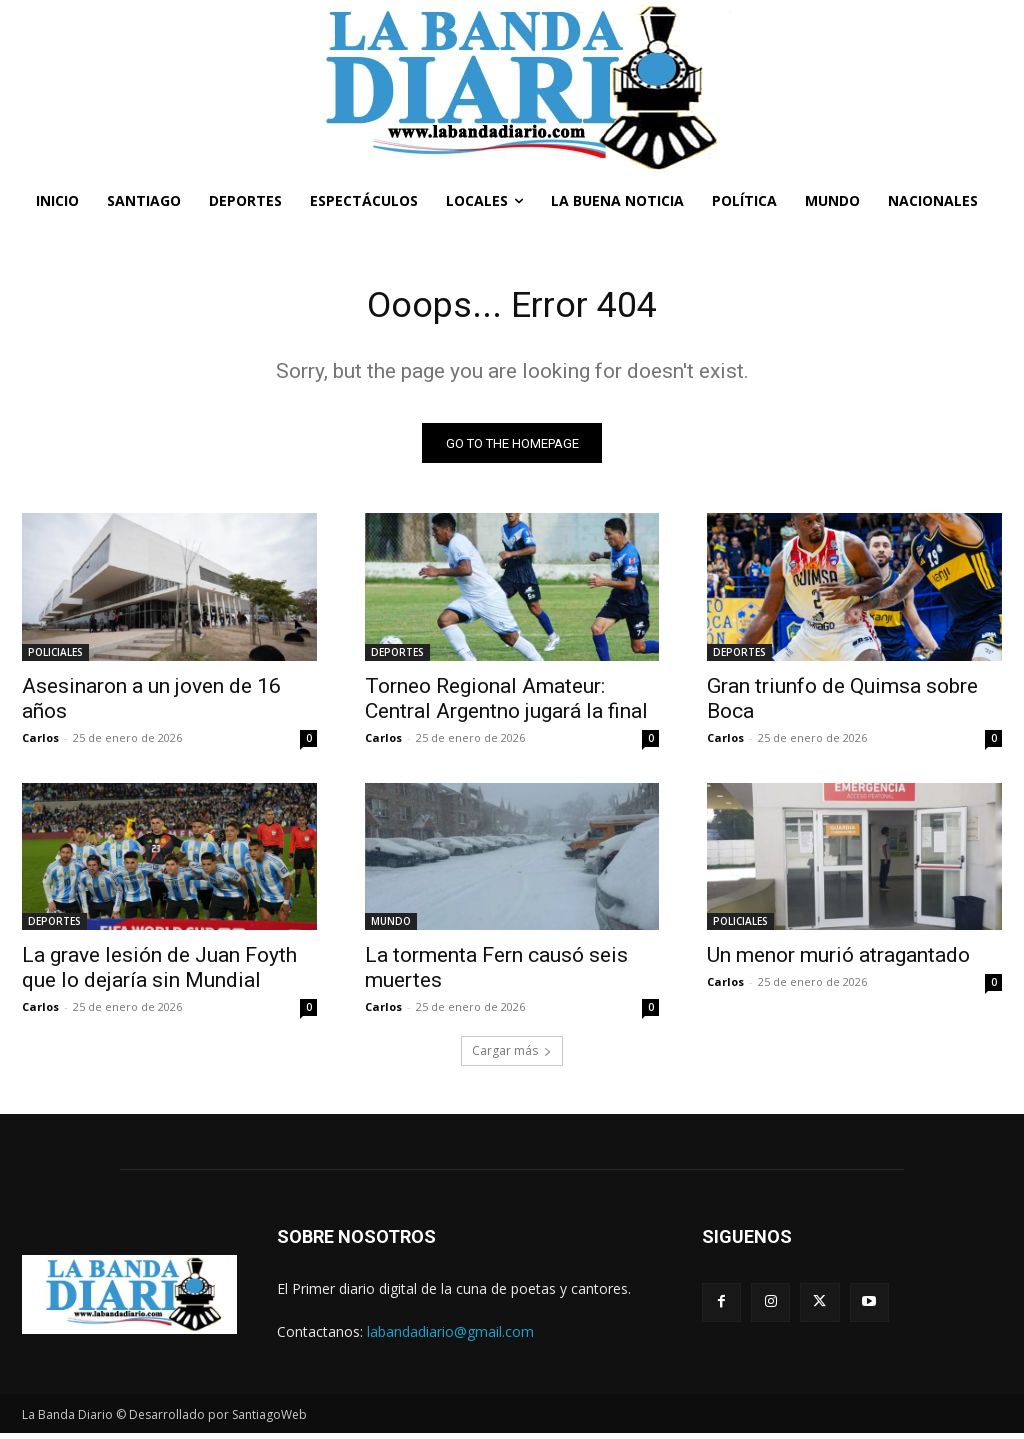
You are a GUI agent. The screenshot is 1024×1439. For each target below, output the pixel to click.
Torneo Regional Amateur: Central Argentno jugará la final (506, 703)
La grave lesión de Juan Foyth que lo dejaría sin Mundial (159, 973)
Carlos (40, 742)
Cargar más (512, 1056)
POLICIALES (55, 657)
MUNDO (391, 927)
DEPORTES (397, 657)
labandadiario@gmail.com (450, 1337)
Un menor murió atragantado (838, 961)
